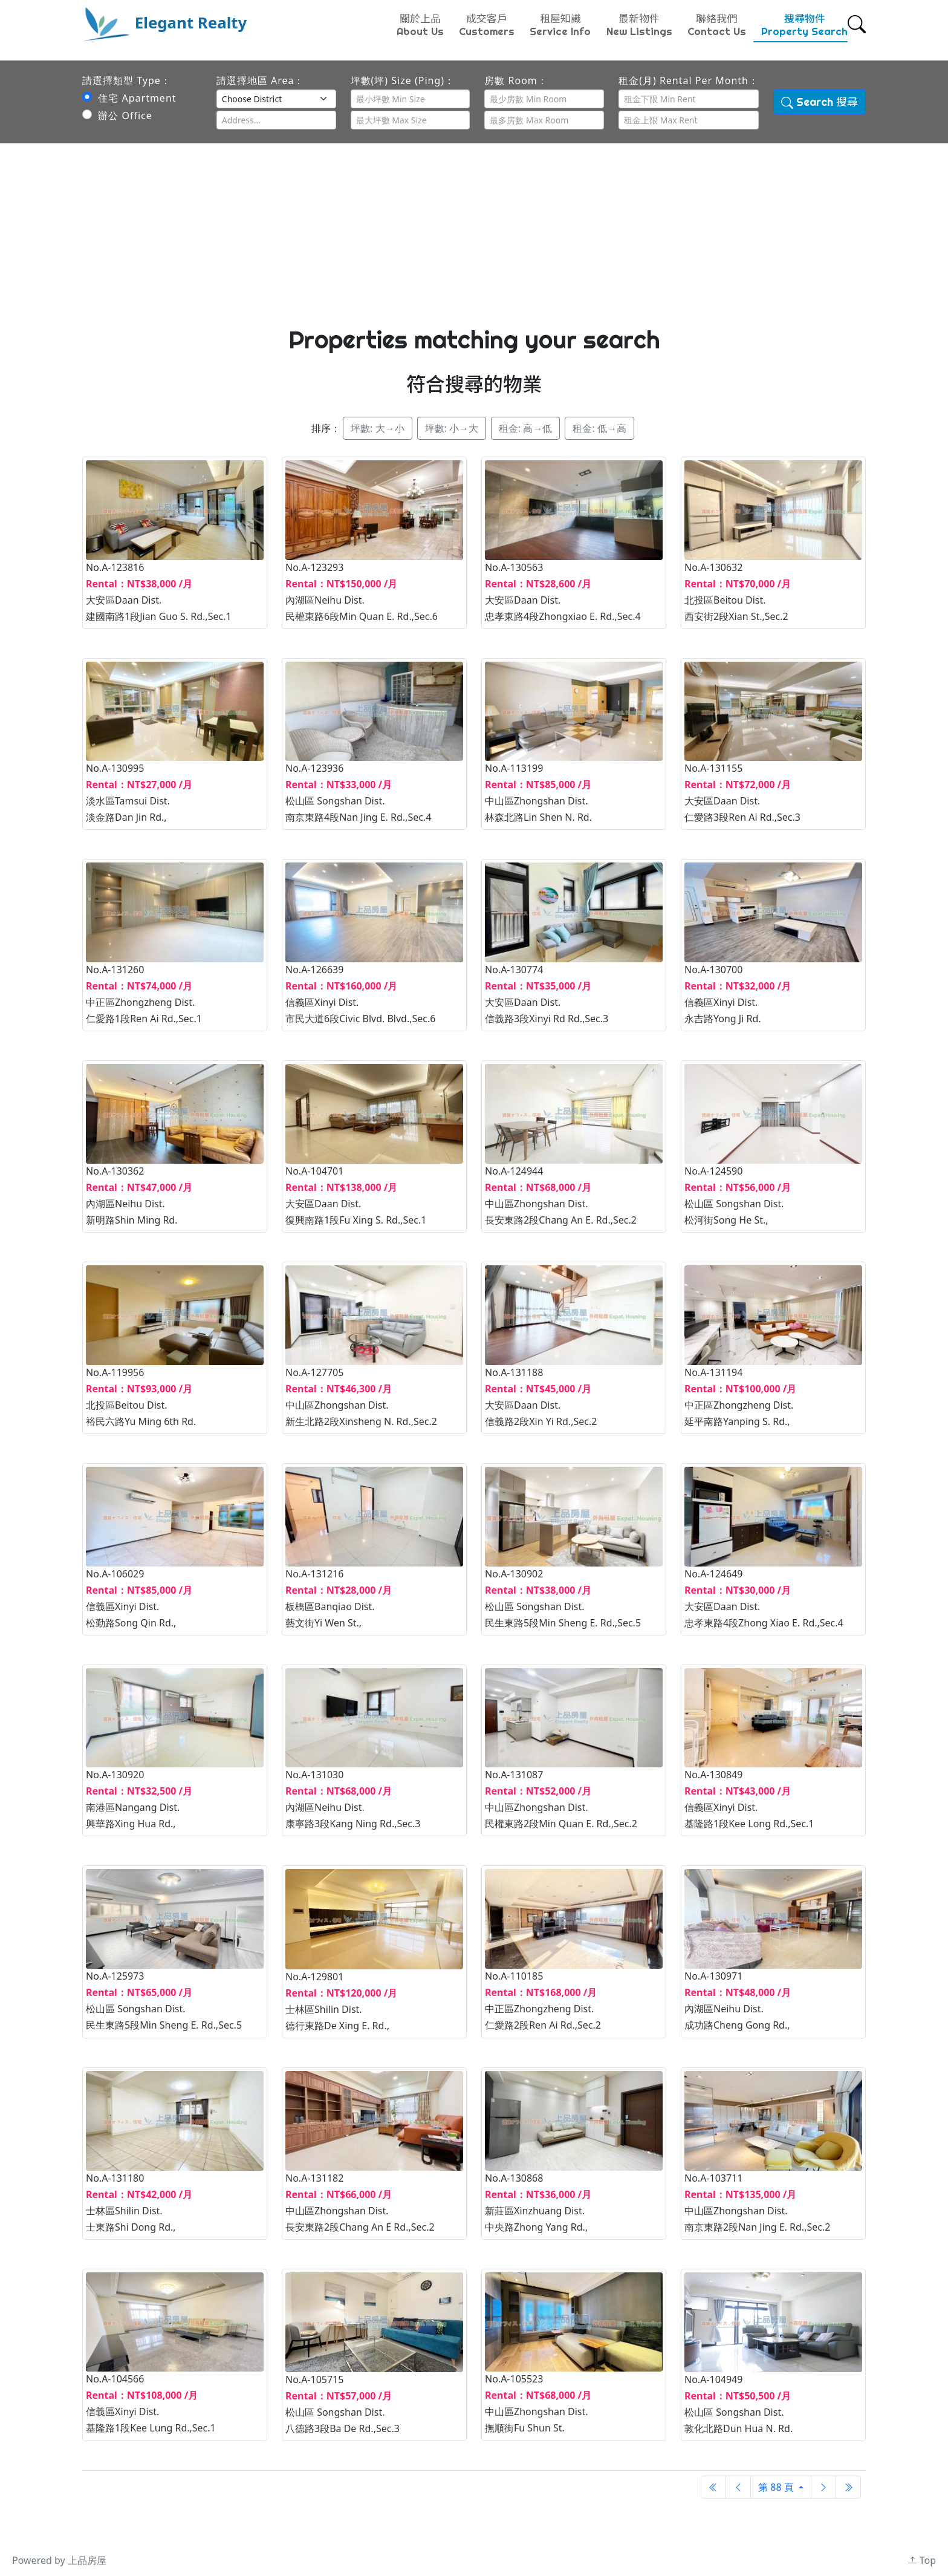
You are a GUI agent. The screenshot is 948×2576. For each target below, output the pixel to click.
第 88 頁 (777, 2487)
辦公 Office (117, 115)
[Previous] (713, 2487)
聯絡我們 (716, 25)
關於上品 (420, 25)
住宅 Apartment (129, 98)
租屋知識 (560, 25)
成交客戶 (487, 25)
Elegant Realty (164, 22)
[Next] (823, 2487)
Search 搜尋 (819, 102)
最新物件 (639, 25)
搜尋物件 (804, 25)
